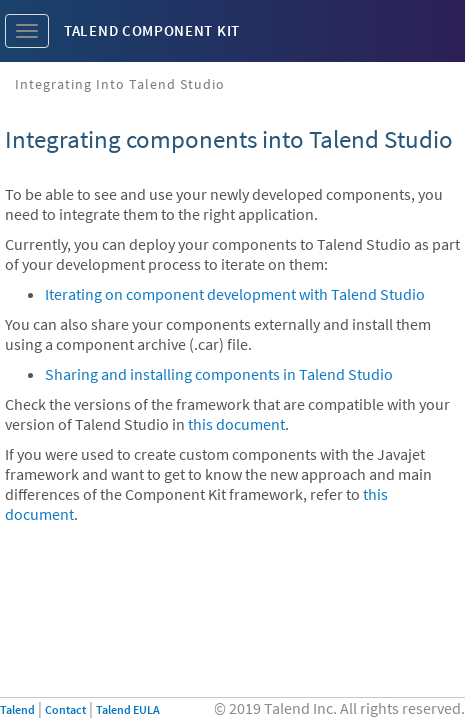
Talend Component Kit (152, 30)
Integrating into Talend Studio (120, 84)
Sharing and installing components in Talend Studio (219, 374)
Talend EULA (128, 709)
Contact (65, 709)
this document (236, 424)
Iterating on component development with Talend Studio (235, 294)
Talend (17, 709)
